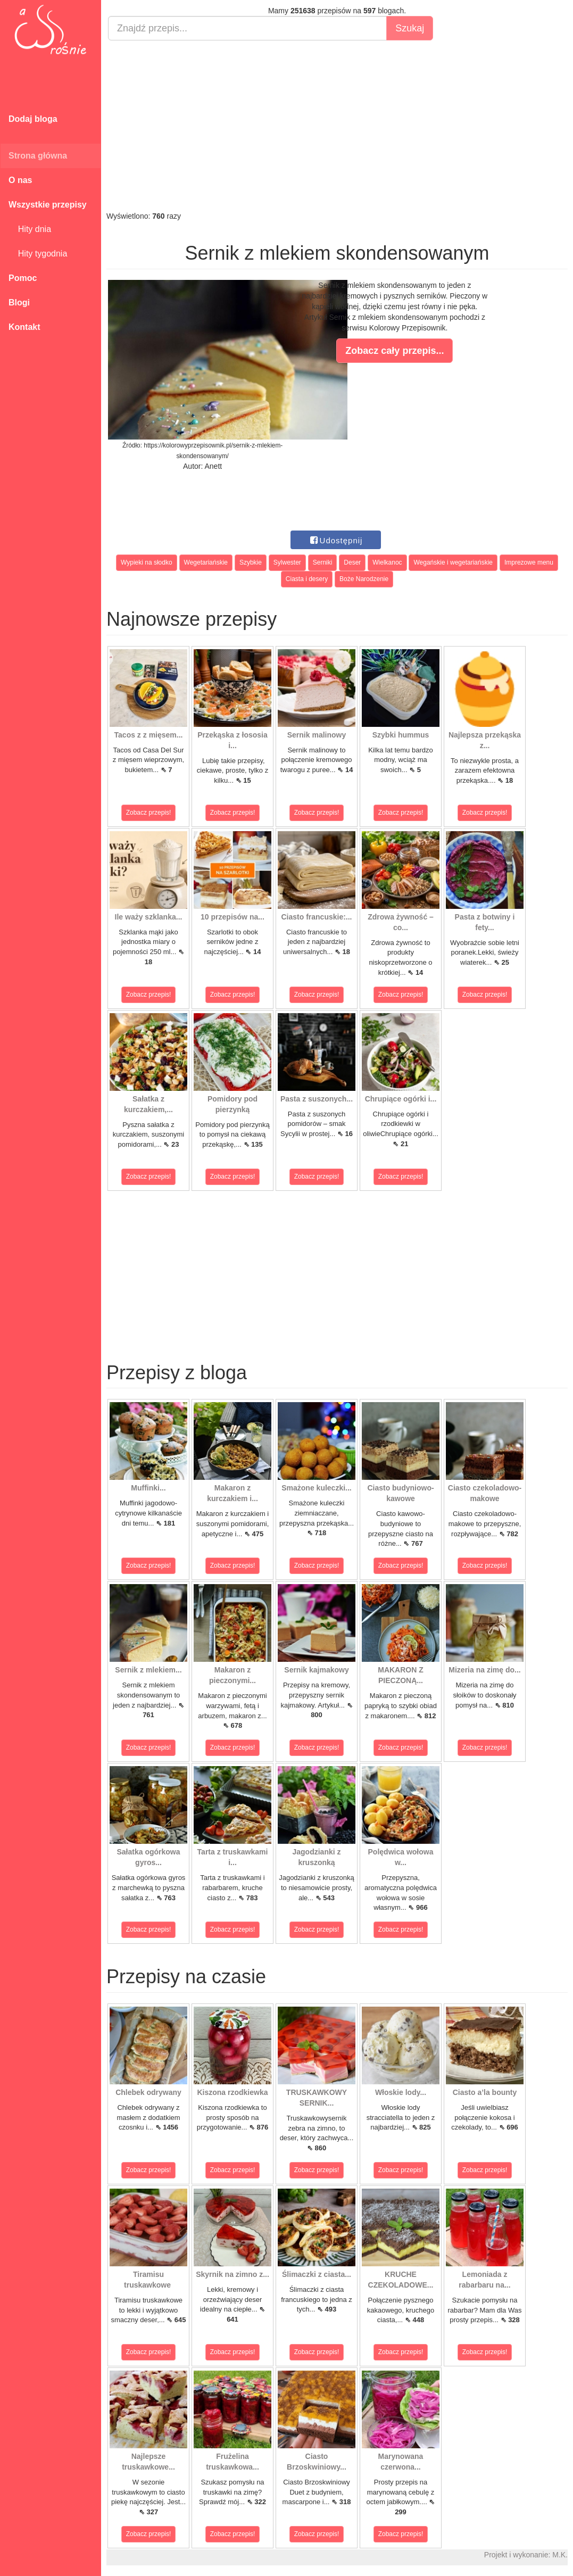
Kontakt (24, 327)
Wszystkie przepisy (48, 204)
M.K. (560, 2554)
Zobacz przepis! (148, 812)
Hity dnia (30, 229)
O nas (20, 180)
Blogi (19, 302)
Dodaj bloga (33, 118)
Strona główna (38, 155)
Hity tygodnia (38, 253)
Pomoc (23, 278)
